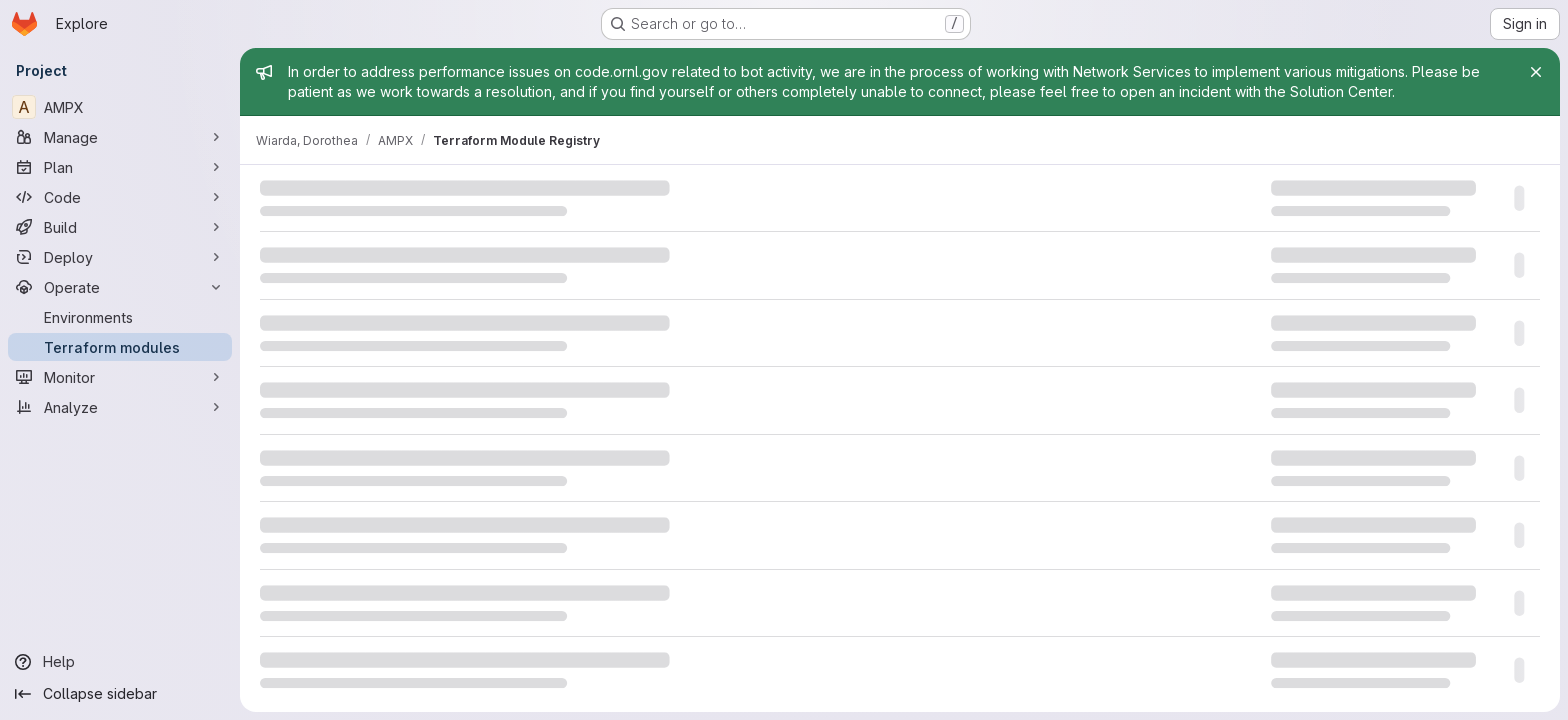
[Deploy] (120, 257)
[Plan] (120, 167)
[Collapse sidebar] (120, 694)
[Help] (120, 662)
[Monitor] (120, 377)
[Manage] (120, 137)
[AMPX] (120, 107)
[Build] (120, 227)
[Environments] (120, 317)
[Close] (1536, 72)
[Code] (120, 197)
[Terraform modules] (120, 347)
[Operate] (120, 287)
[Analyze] (120, 407)
